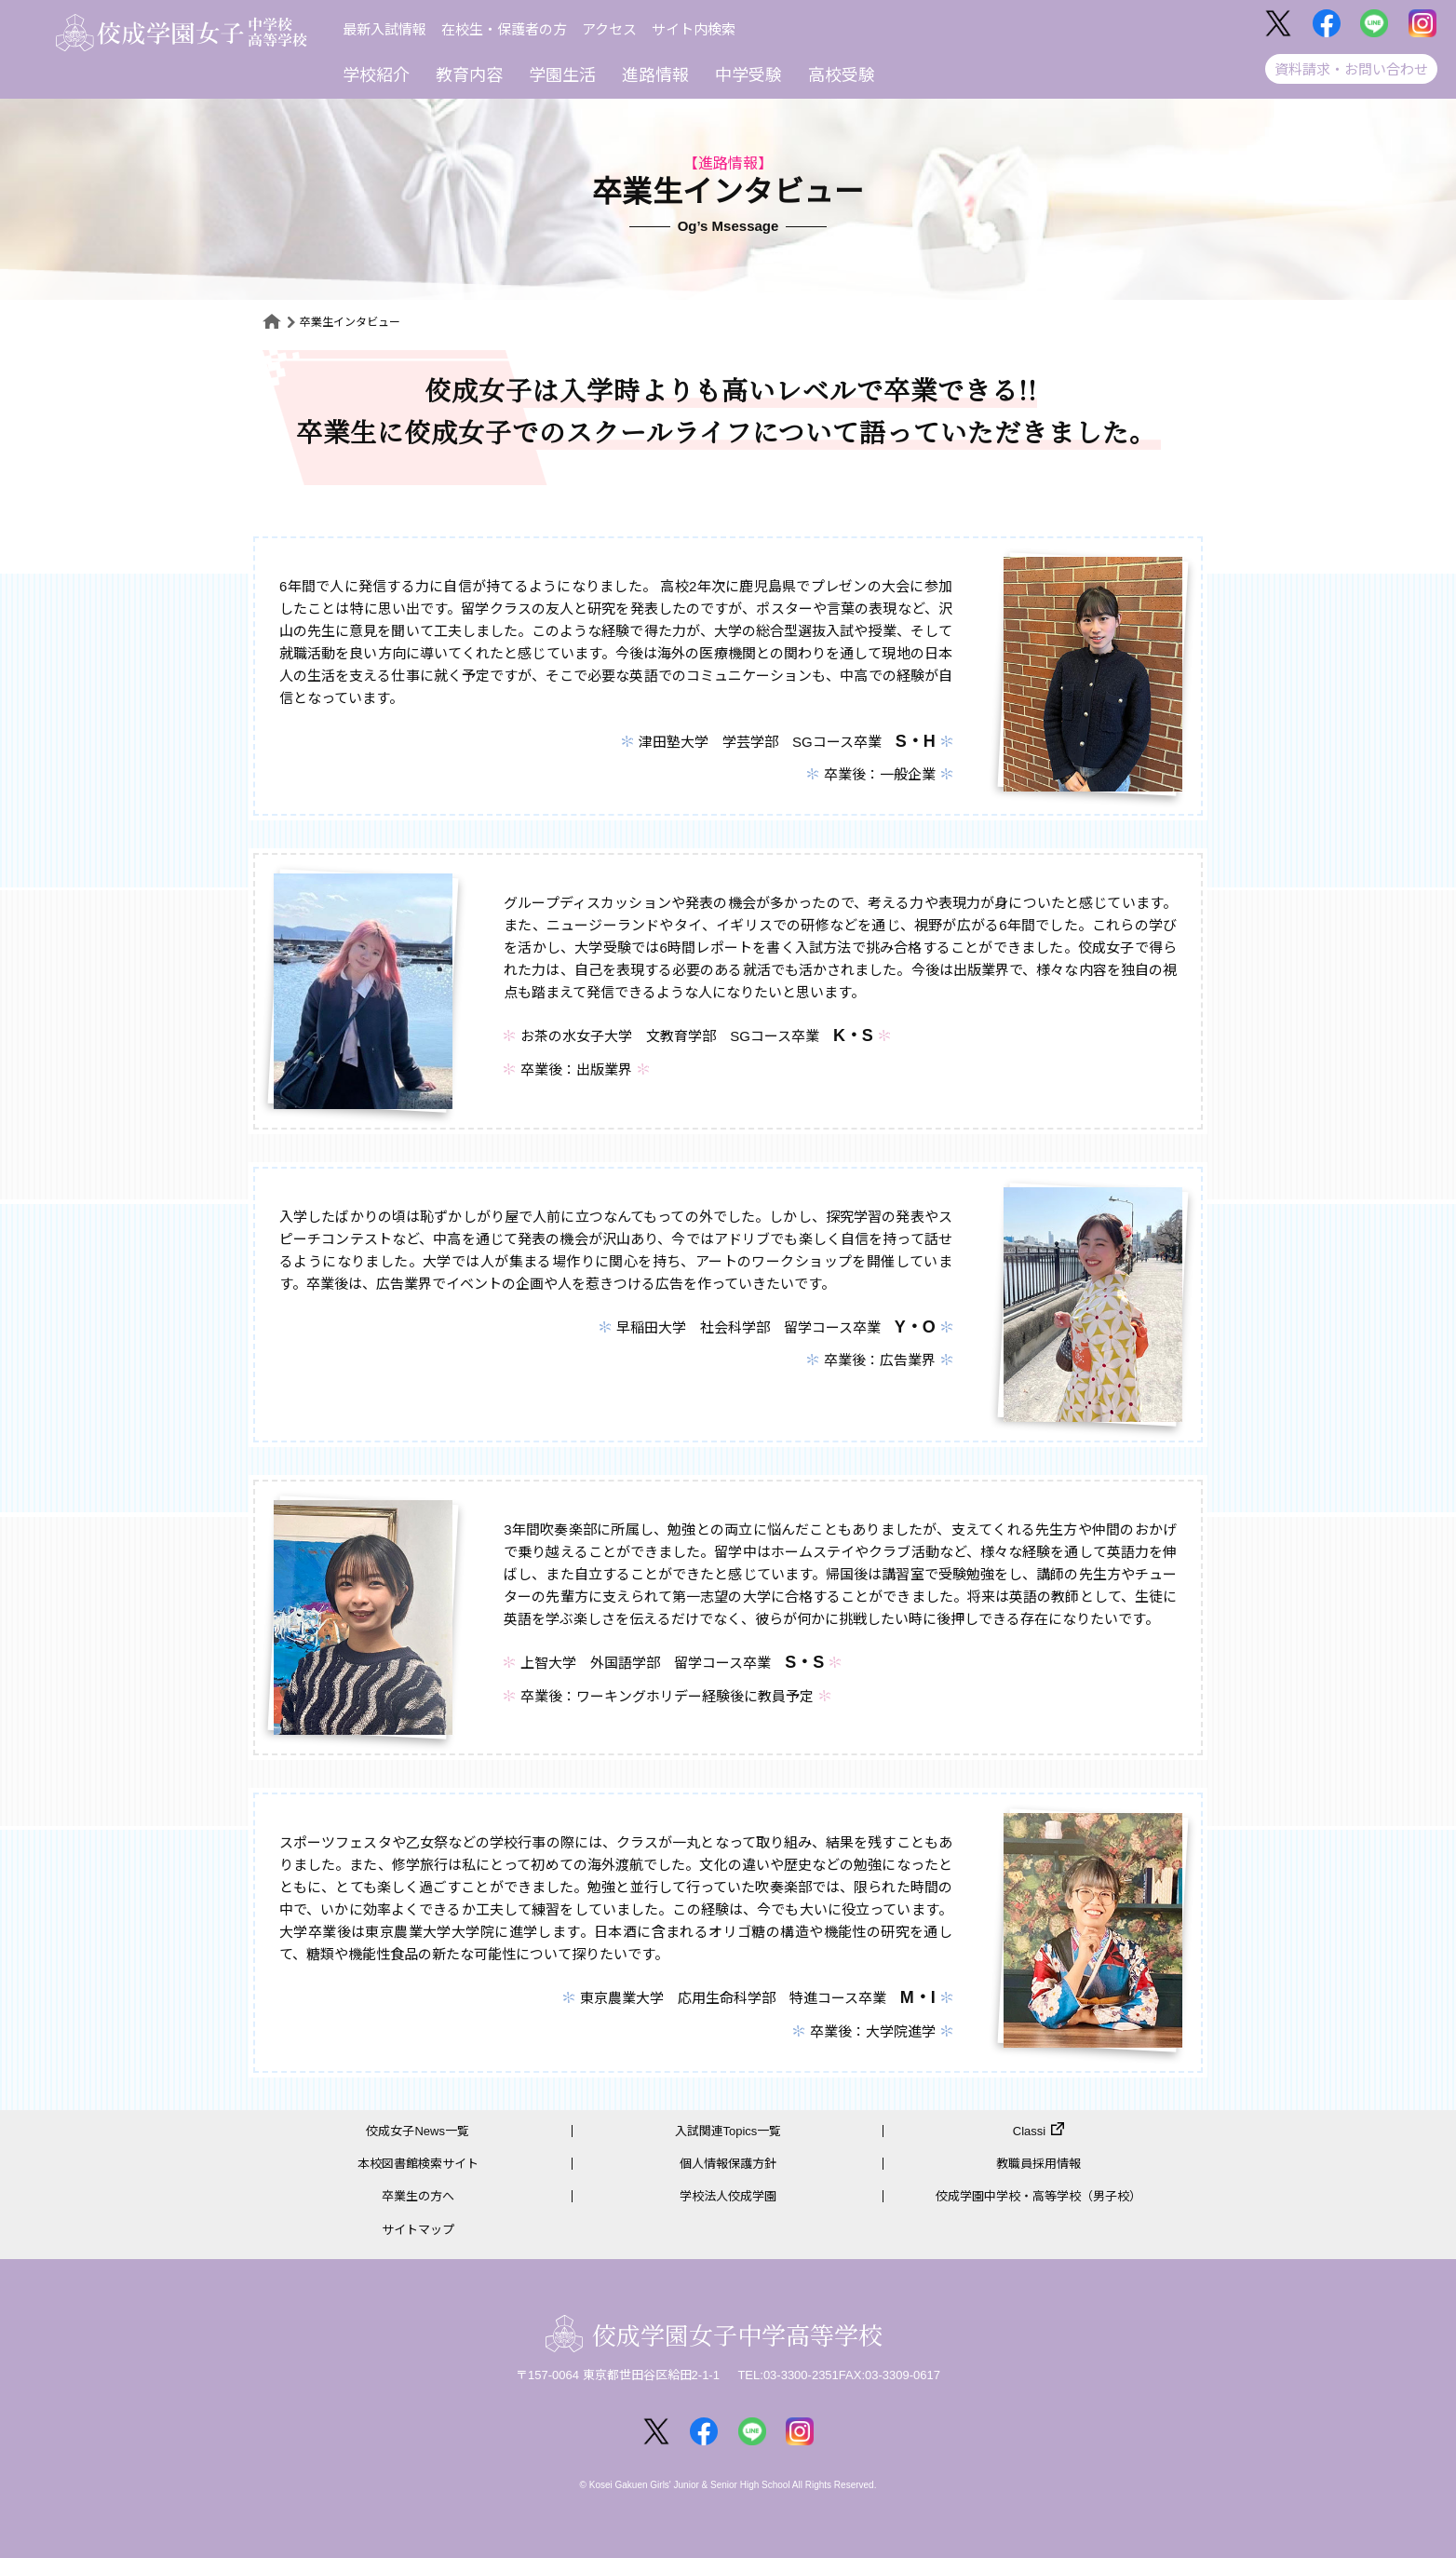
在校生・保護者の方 (504, 29)
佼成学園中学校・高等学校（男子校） (1038, 2196)
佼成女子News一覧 (417, 2131)
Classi (1029, 2131)
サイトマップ (418, 2230)
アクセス (609, 29)
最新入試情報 (384, 29)
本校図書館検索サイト (418, 2164)
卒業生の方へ (418, 2196)
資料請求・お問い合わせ (1351, 69)
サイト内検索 (693, 29)
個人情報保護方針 (728, 2164)
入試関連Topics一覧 (728, 2131)
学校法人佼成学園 (728, 2196)
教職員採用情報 (1038, 2164)
